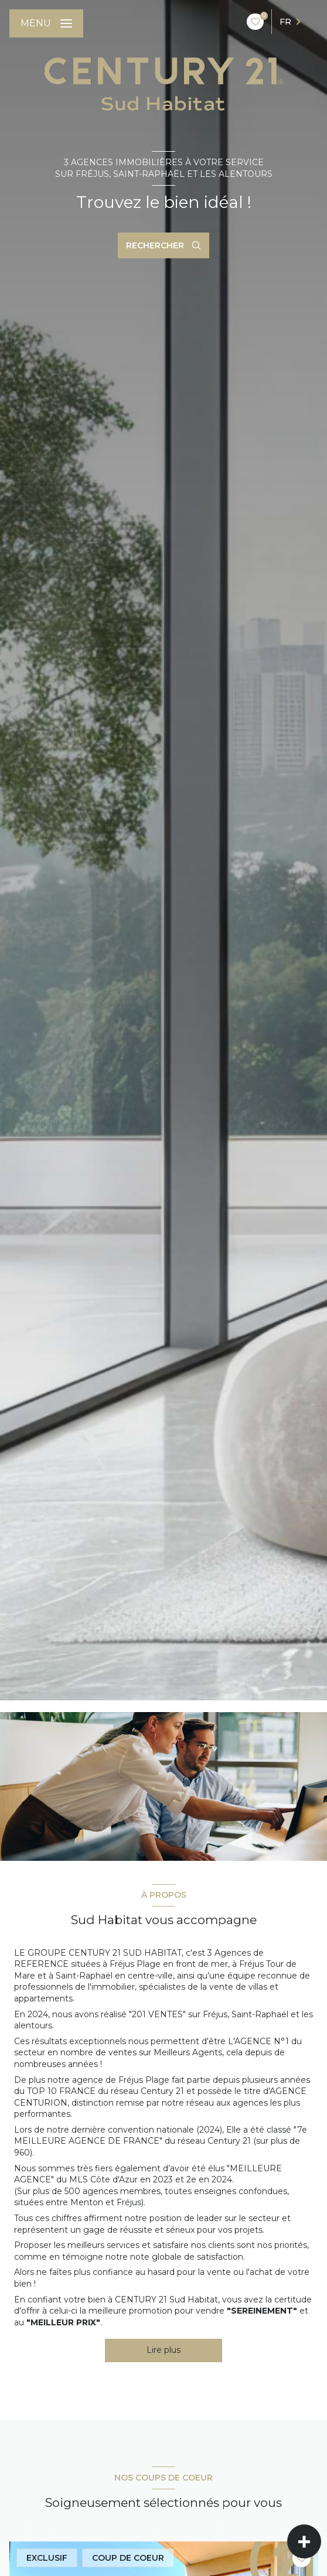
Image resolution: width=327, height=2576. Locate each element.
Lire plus (163, 2350)
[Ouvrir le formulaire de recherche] (163, 245)
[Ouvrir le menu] (46, 23)
